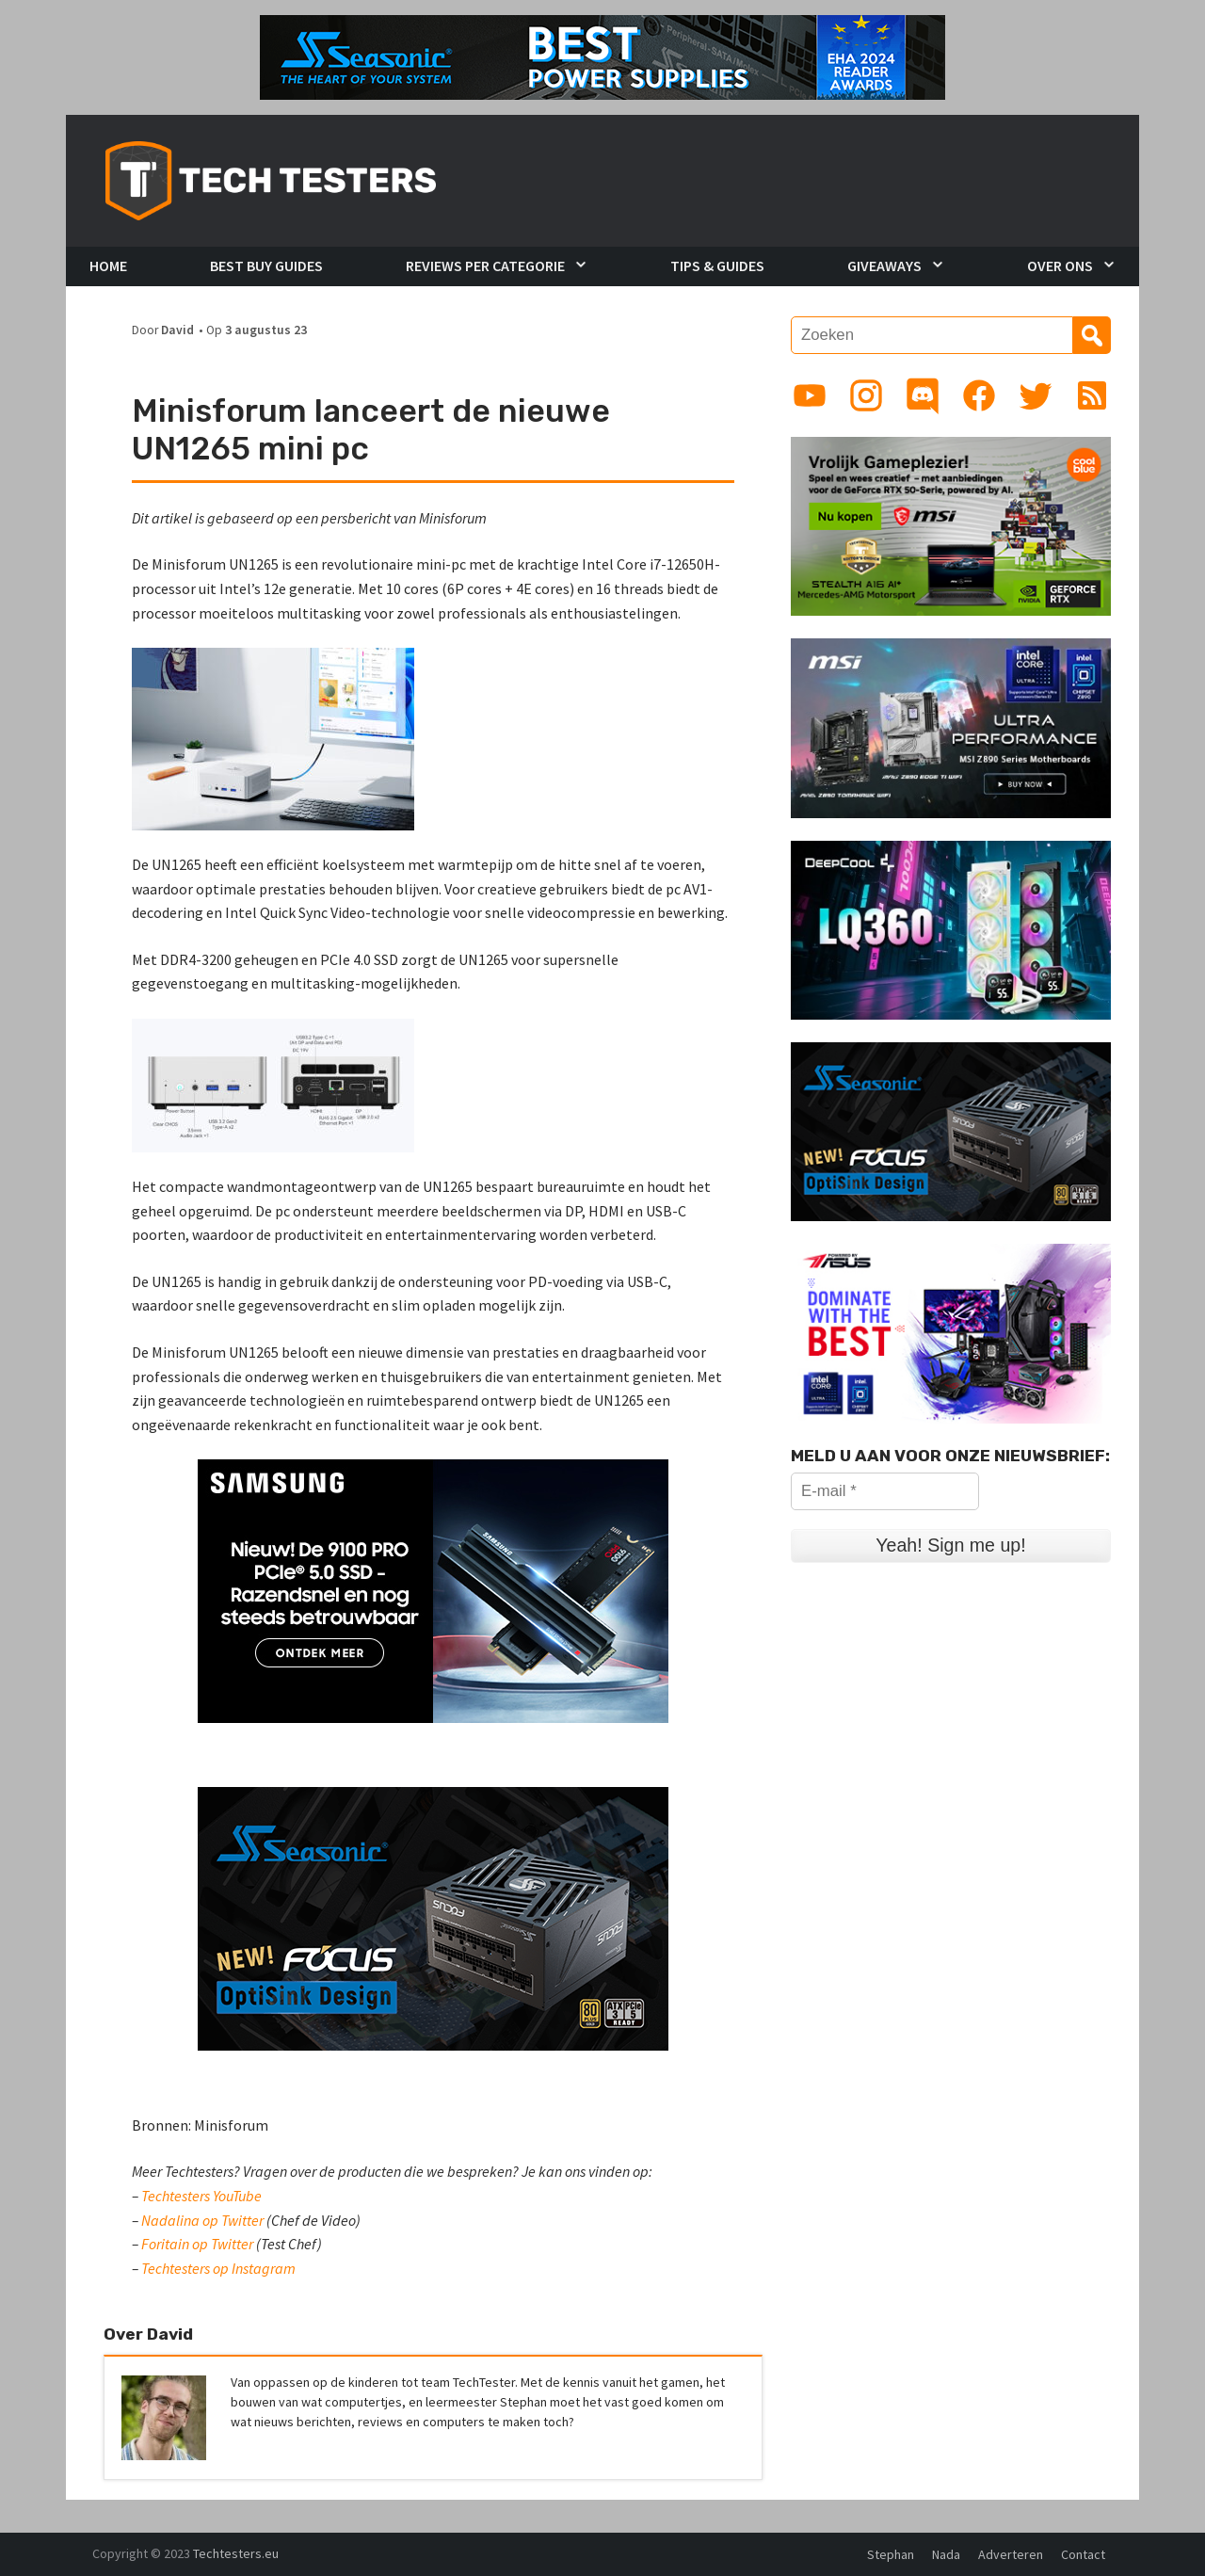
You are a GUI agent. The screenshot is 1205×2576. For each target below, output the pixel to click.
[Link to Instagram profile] (866, 395)
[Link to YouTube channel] (809, 395)
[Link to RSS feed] (1092, 395)
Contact (1083, 2554)
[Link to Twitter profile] (1035, 395)
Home (108, 265)
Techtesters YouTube (201, 2195)
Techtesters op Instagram (218, 2268)
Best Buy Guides (266, 265)
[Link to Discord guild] (922, 395)
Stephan (890, 2554)
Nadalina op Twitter (202, 2220)
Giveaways (884, 265)
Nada (946, 2554)
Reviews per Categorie (485, 265)
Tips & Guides (717, 265)
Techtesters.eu (236, 2553)
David (177, 330)
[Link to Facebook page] (979, 395)
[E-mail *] (885, 1491)
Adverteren (1010, 2554)
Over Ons (1060, 265)
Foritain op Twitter (197, 2243)
